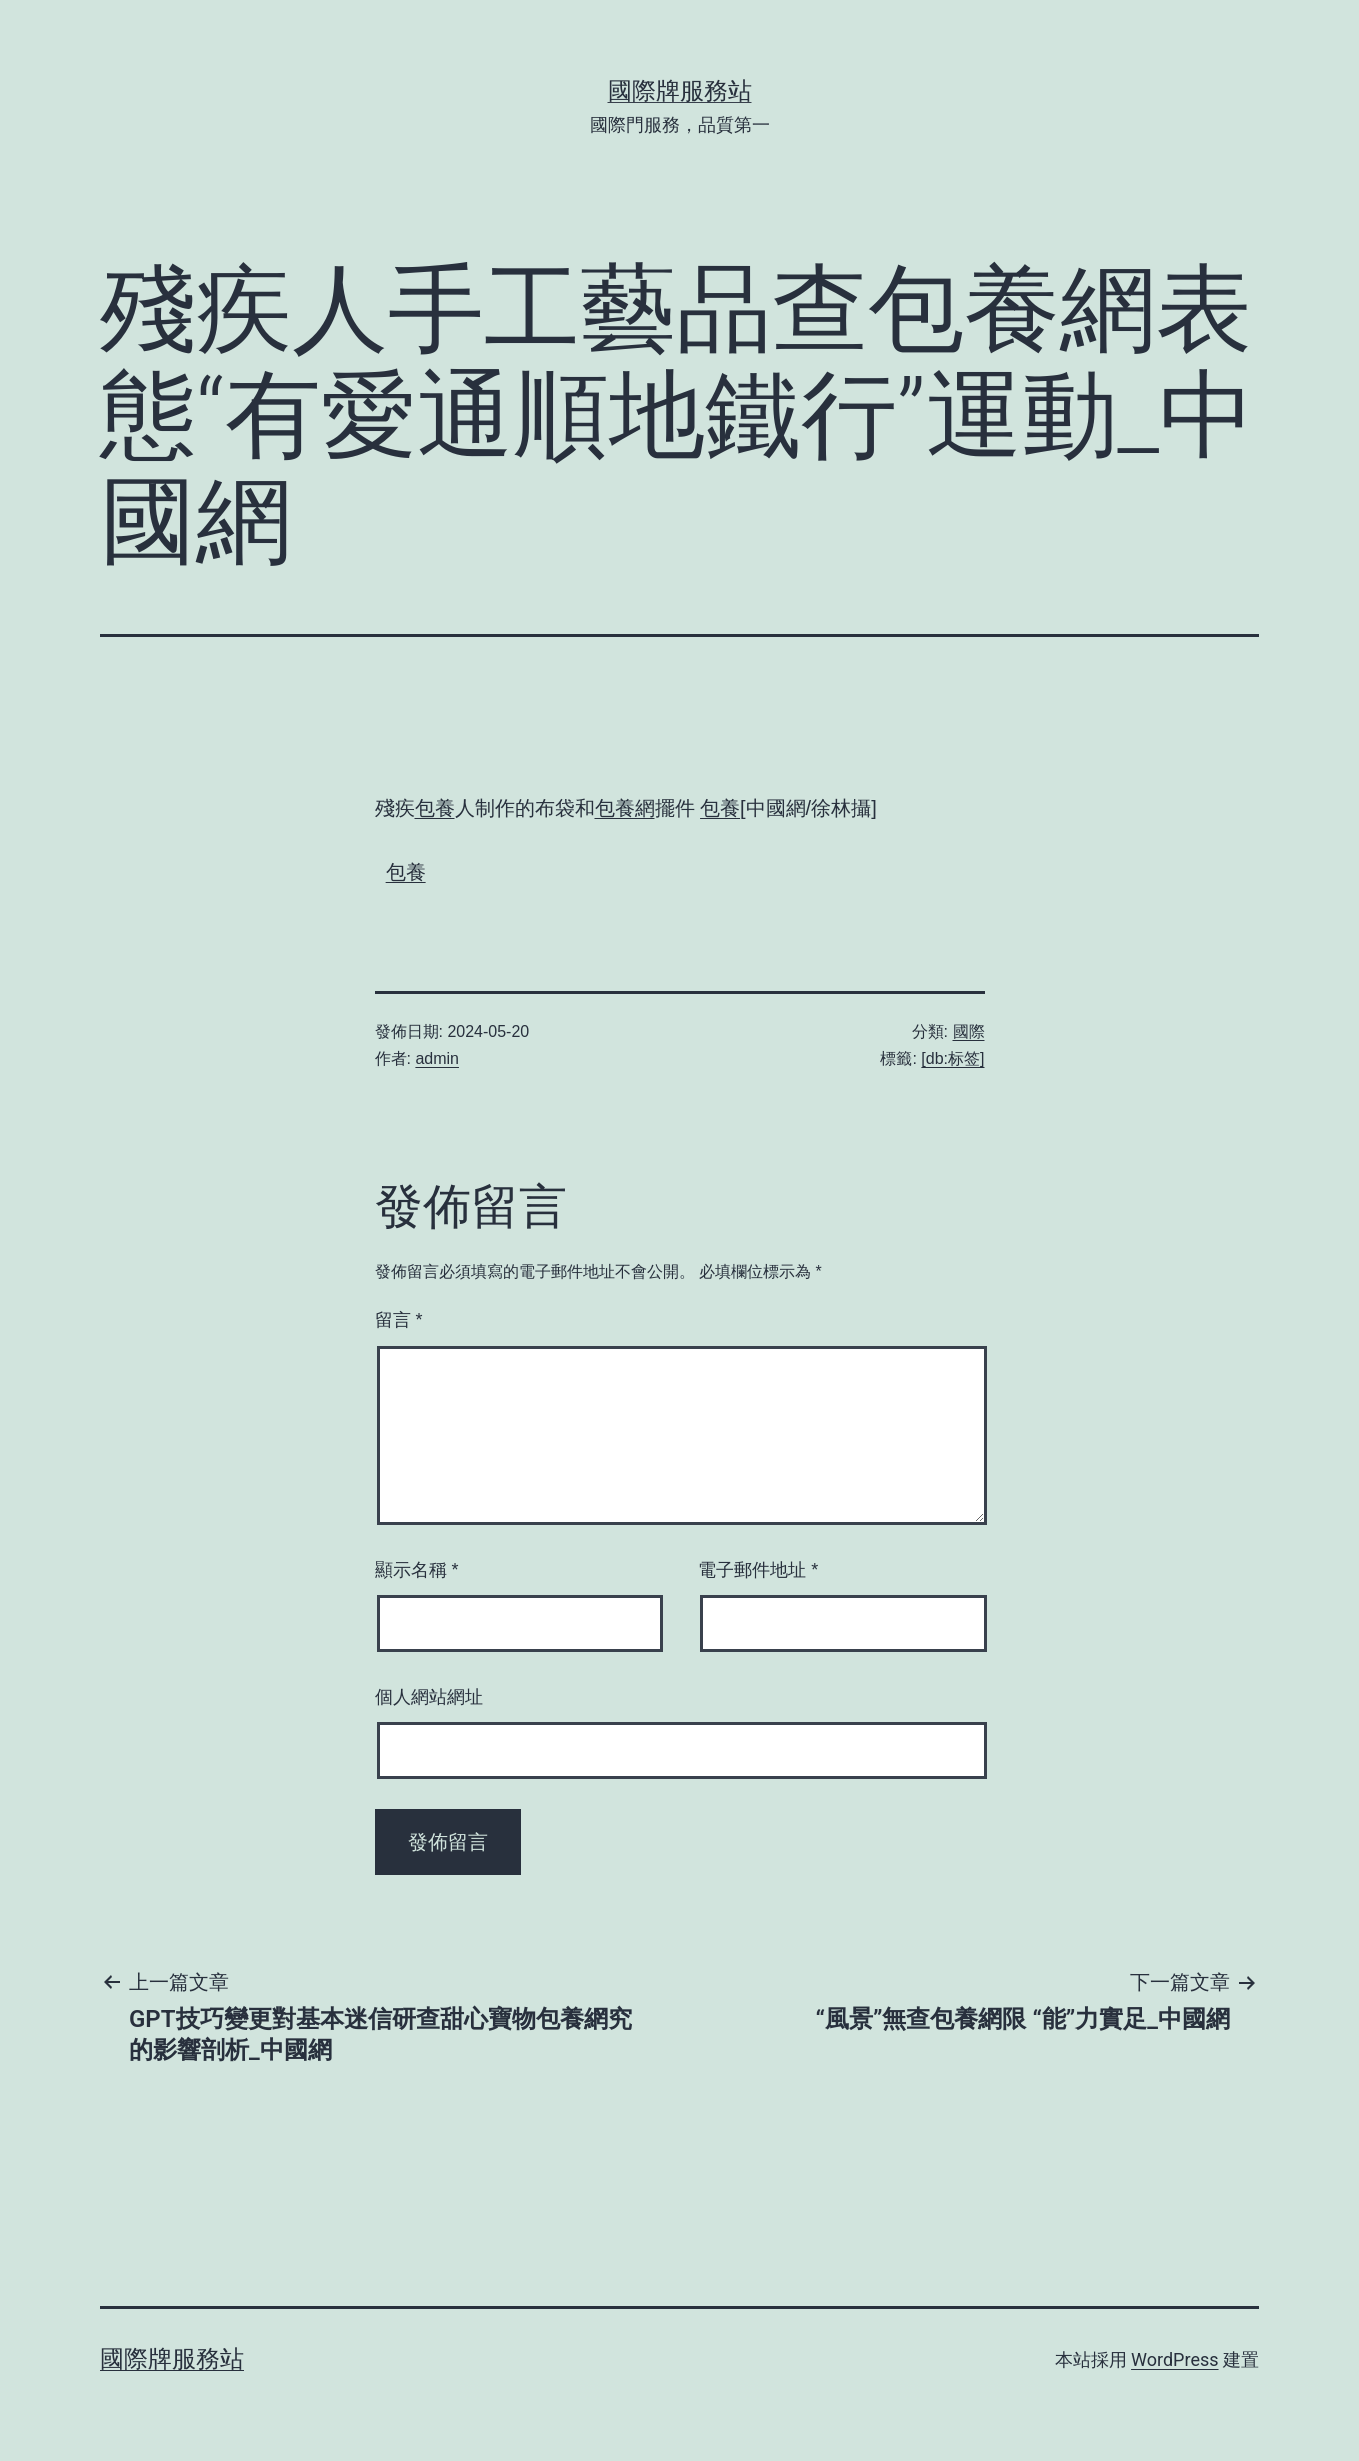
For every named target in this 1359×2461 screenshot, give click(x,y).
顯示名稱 (417, 1570)
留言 (399, 1320)
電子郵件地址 (758, 1570)
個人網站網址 (429, 1697)
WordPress (1174, 2359)
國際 (969, 1031)
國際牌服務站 (680, 91)
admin (437, 1058)
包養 (435, 808)
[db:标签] (952, 1058)
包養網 (625, 808)
